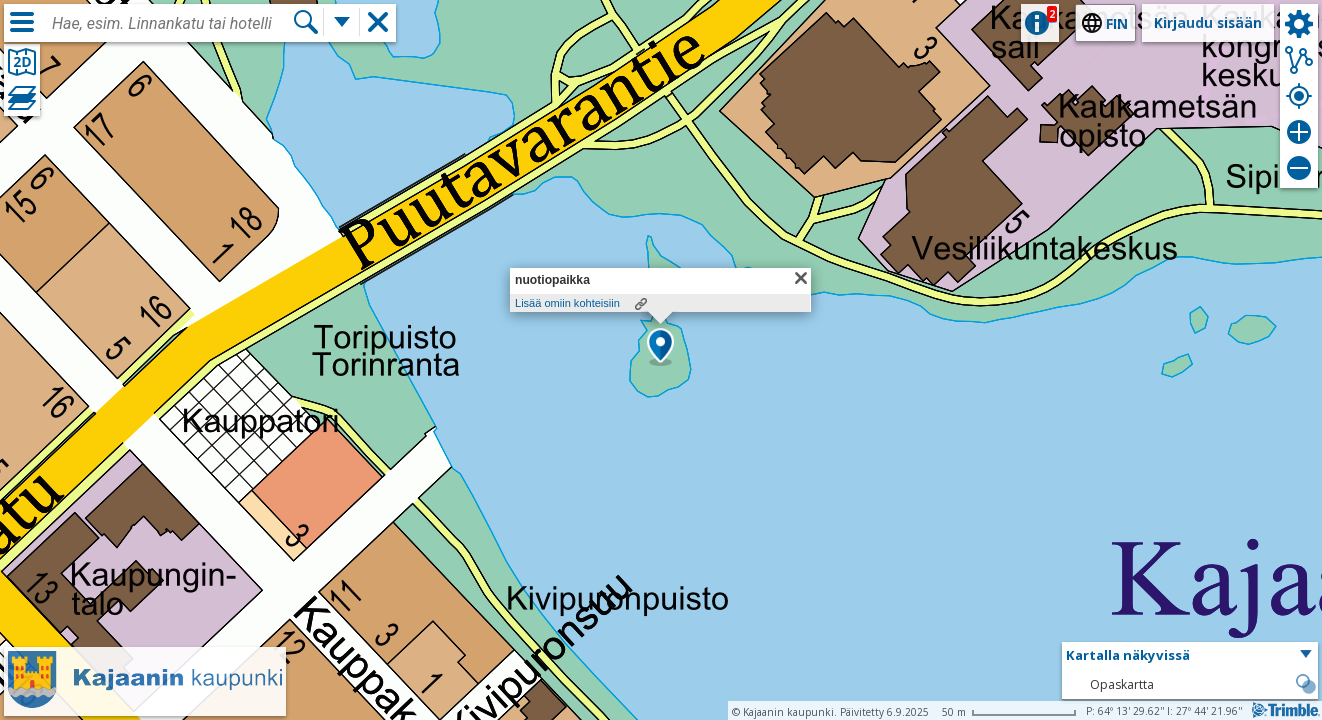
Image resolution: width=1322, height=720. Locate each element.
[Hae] (306, 22)
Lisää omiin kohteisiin (567, 303)
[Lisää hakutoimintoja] (342, 22)
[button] (660, 347)
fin (1117, 23)
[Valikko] (22, 22)
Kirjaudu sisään (1208, 22)
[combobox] (172, 24)
